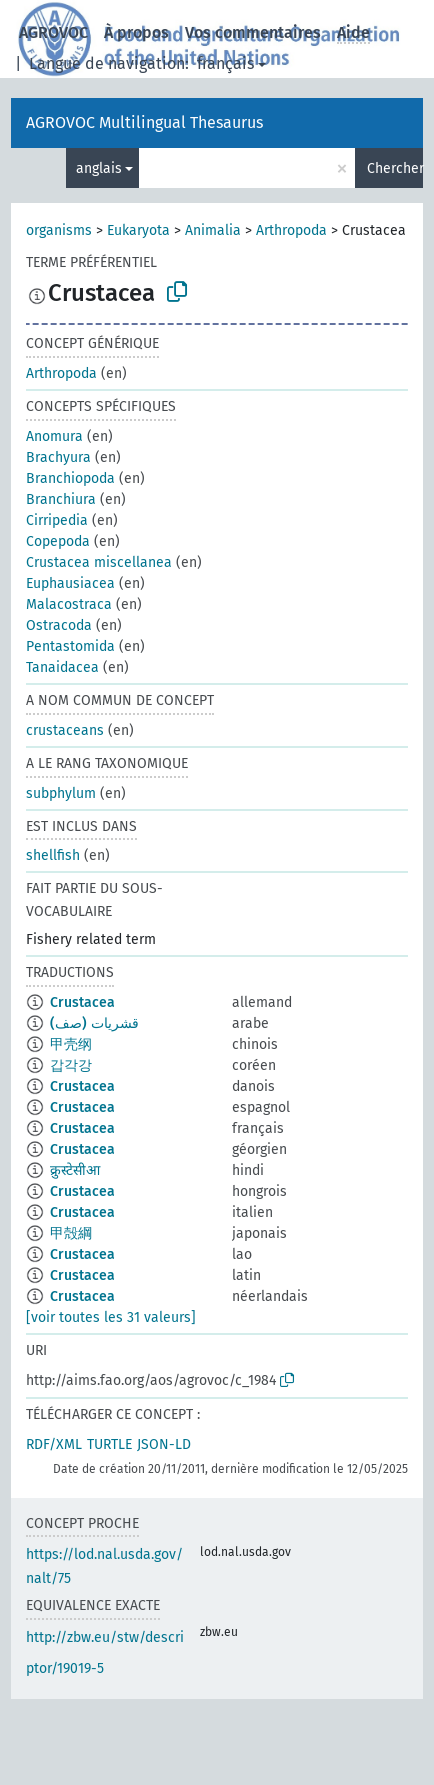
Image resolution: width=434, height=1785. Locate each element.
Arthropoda (291, 230)
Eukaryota (138, 230)
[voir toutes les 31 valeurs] (111, 1317)
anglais (99, 168)
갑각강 (71, 1065)
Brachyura (58, 457)
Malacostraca (69, 604)
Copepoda (58, 541)
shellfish (53, 855)
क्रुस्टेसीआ (75, 1170)
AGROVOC (53, 32)
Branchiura (61, 499)
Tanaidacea (62, 667)
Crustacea (82, 1002)
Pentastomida (70, 646)
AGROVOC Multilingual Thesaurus (144, 122)
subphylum (61, 793)
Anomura (54, 436)
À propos (136, 32)
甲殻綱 (71, 1233)
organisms (59, 230)
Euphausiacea (70, 583)
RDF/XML (54, 1444)
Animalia (213, 230)
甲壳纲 (71, 1044)
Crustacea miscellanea (99, 562)
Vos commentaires (253, 32)
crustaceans (65, 730)
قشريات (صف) (94, 1023)
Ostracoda (59, 625)
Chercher (395, 168)
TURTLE (109, 1444)
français (225, 63)
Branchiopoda (70, 478)
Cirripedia (57, 520)
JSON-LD (164, 1444)
